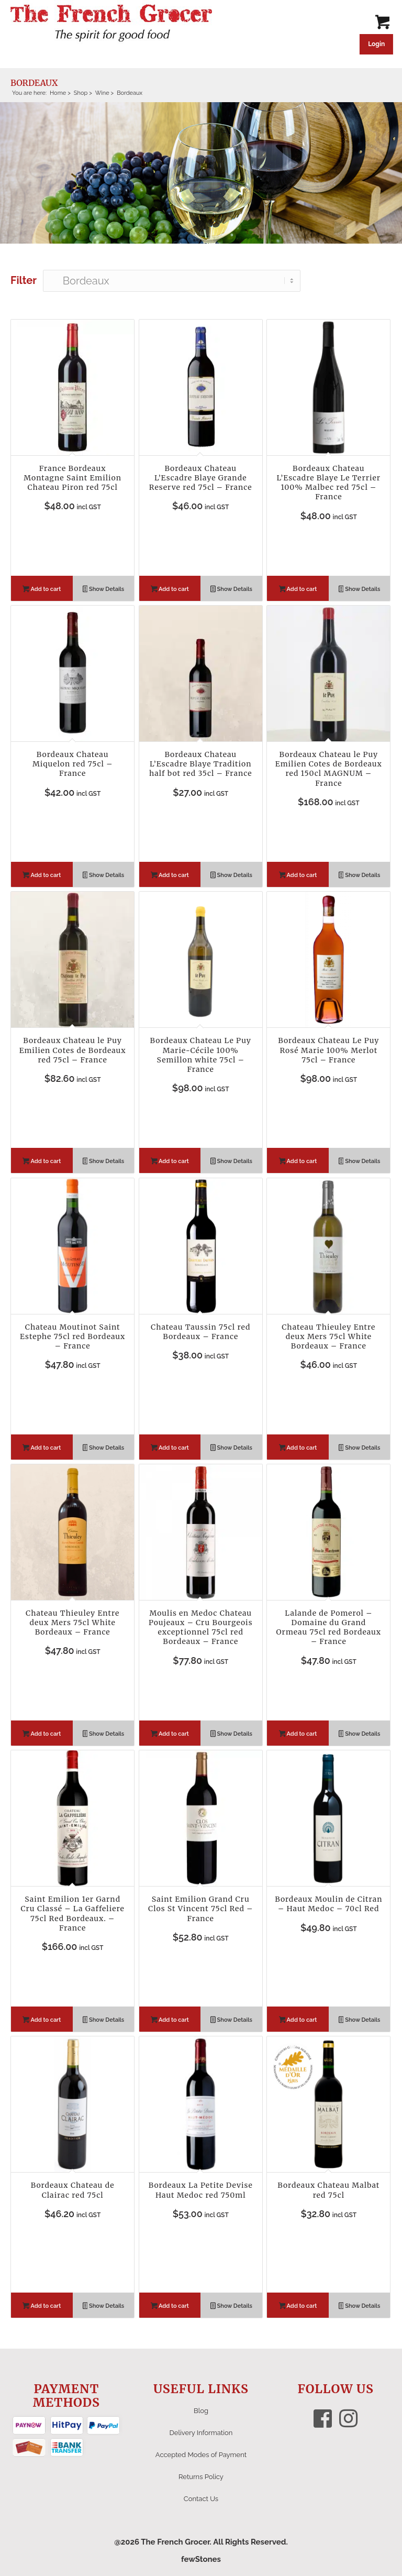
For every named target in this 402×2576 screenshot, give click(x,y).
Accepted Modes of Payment (201, 2455)
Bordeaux (34, 83)
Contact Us (201, 2499)
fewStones (201, 2559)
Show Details (104, 590)
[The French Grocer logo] (111, 23)
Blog (201, 2411)
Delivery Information (201, 2433)
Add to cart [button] (42, 590)
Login (376, 44)
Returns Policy (201, 2477)
